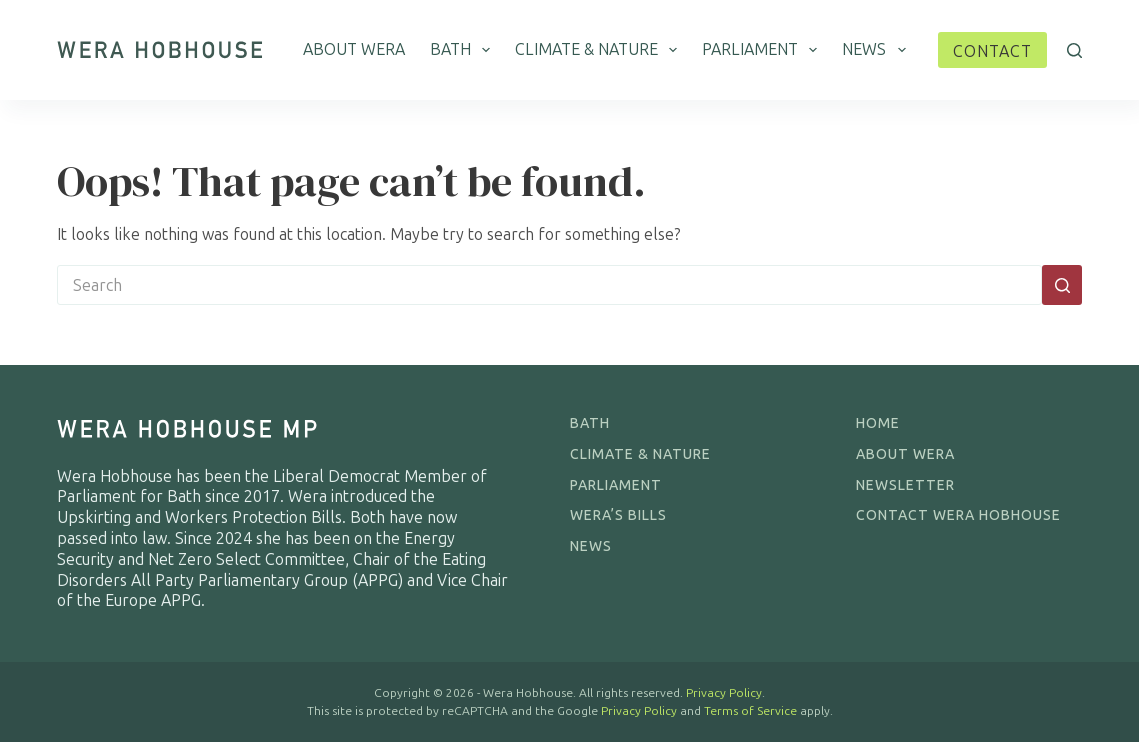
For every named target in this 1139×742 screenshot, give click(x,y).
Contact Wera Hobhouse (958, 515)
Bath (464, 50)
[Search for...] (549, 285)
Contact (992, 51)
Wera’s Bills (618, 515)
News (877, 50)
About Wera (354, 49)
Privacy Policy (724, 693)
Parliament (763, 50)
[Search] (1074, 50)
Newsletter (905, 485)
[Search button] (1062, 285)
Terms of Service (750, 711)
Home (878, 423)
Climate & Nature (600, 50)
